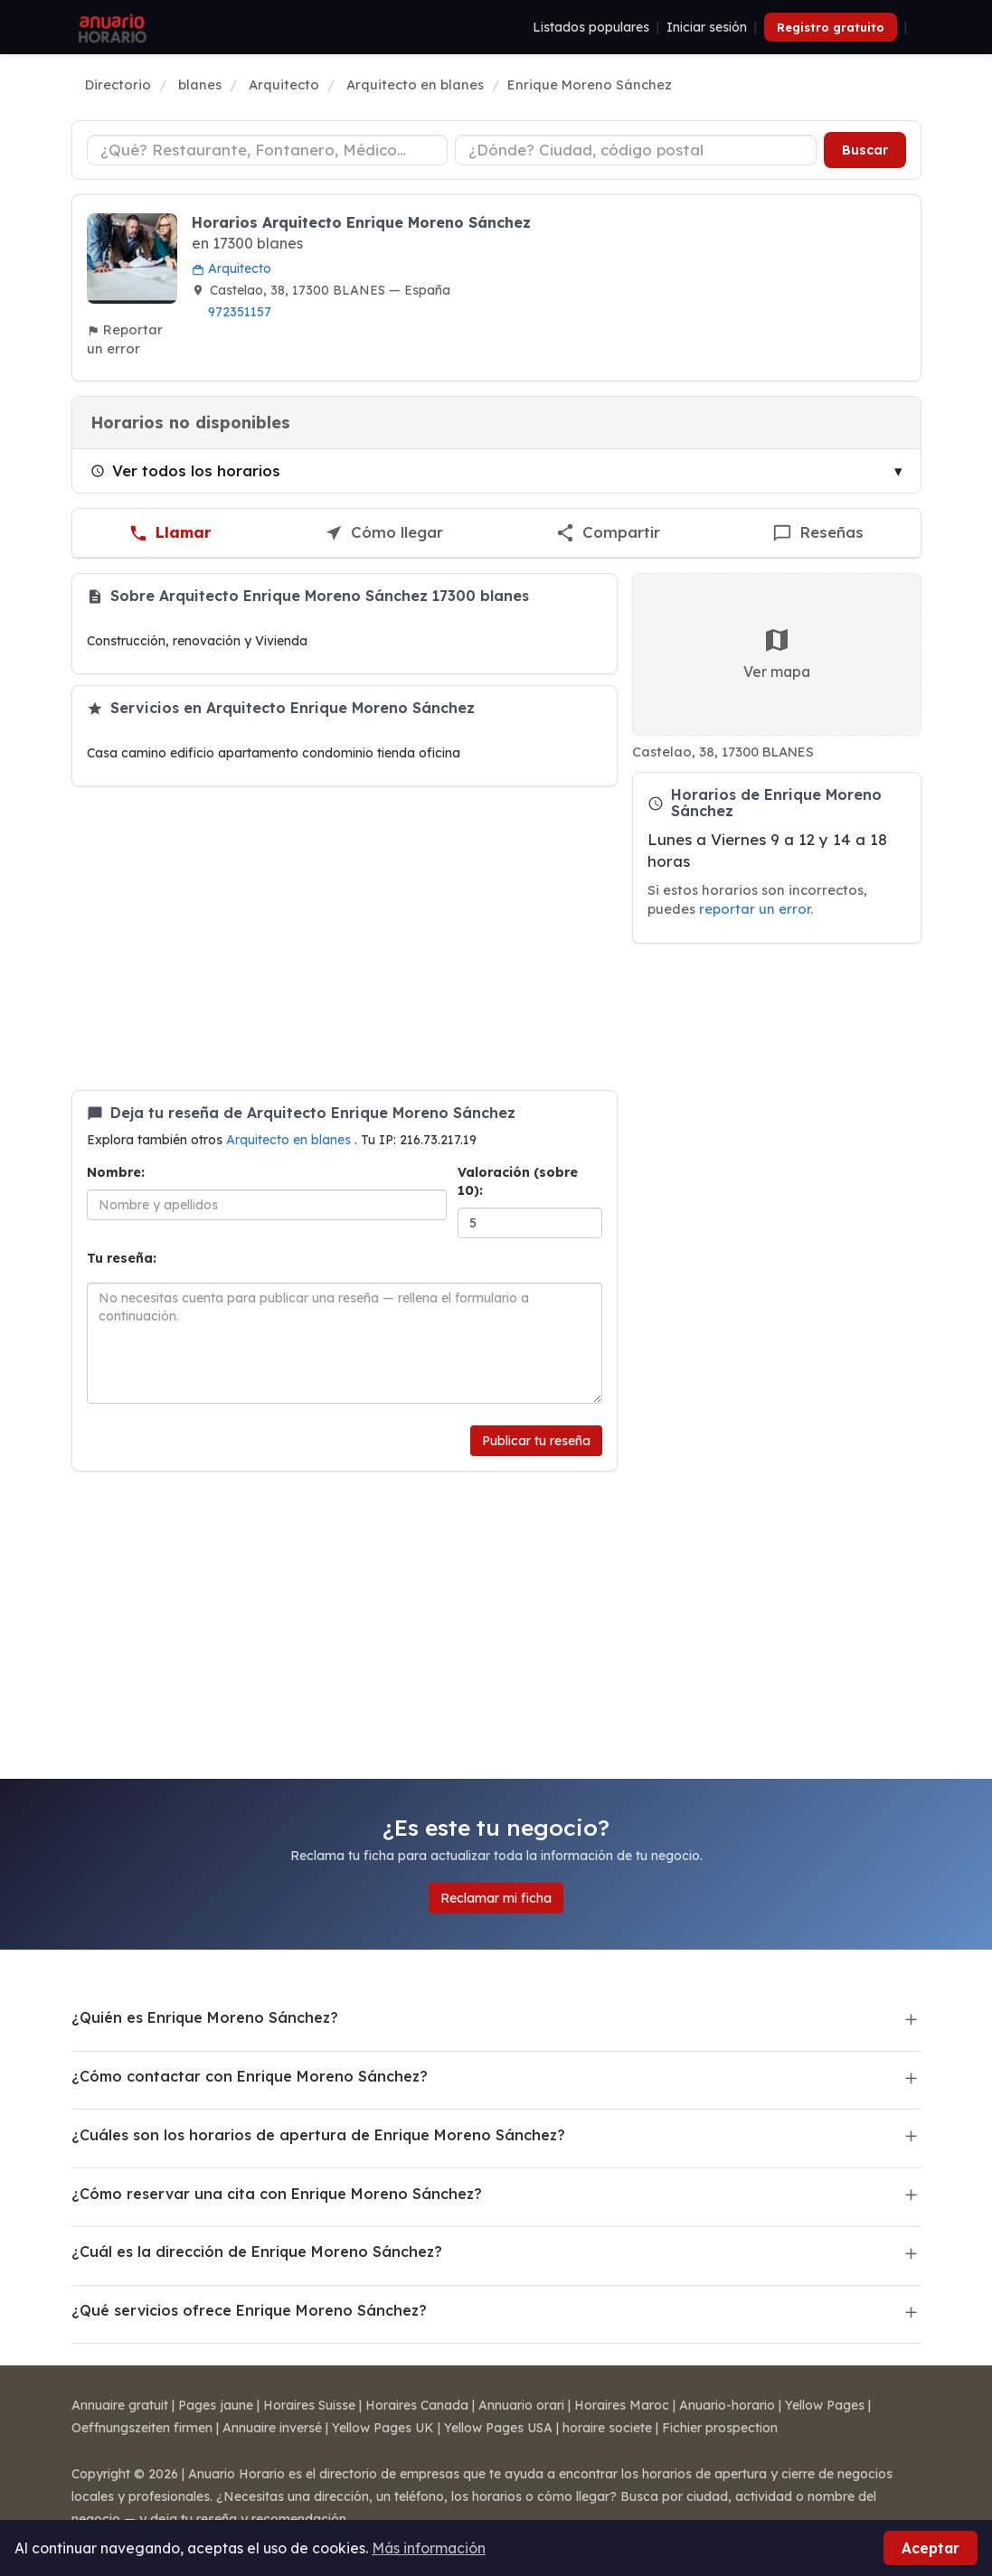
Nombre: (116, 1172)
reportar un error (754, 908)
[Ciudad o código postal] (636, 150)
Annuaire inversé (272, 2428)
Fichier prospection (720, 2428)
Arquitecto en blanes (290, 1140)
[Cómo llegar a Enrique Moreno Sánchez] (383, 533)
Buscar (865, 150)
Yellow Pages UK (383, 2428)
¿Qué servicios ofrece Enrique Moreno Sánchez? (249, 2310)
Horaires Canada (416, 2405)
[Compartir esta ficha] (607, 533)
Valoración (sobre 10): (518, 1181)
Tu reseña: (121, 1258)
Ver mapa (776, 653)
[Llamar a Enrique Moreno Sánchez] (170, 533)
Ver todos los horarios (185, 470)
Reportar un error (125, 339)
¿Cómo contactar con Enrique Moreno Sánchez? (249, 2076)
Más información (429, 2548)
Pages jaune (215, 2405)
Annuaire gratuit (119, 2405)
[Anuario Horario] (109, 27)
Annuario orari (521, 2405)
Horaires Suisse (309, 2405)
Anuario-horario (727, 2405)
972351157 (239, 312)
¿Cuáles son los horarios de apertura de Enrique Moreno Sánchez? (318, 2135)
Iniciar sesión (706, 27)
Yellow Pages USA (498, 2428)
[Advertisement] (344, 938)
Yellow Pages (824, 2405)
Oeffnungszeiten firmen (142, 2428)
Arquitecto (231, 268)
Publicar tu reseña (536, 1441)
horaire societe (607, 2428)
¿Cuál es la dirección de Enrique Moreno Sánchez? (256, 2251)
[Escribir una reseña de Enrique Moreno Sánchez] (818, 533)
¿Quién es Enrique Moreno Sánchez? (204, 2017)
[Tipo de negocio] (268, 150)
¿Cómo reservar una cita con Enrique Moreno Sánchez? (276, 2194)
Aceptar (930, 2548)
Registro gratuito (830, 27)
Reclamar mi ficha (496, 1898)
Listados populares (591, 27)
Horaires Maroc (621, 2405)
